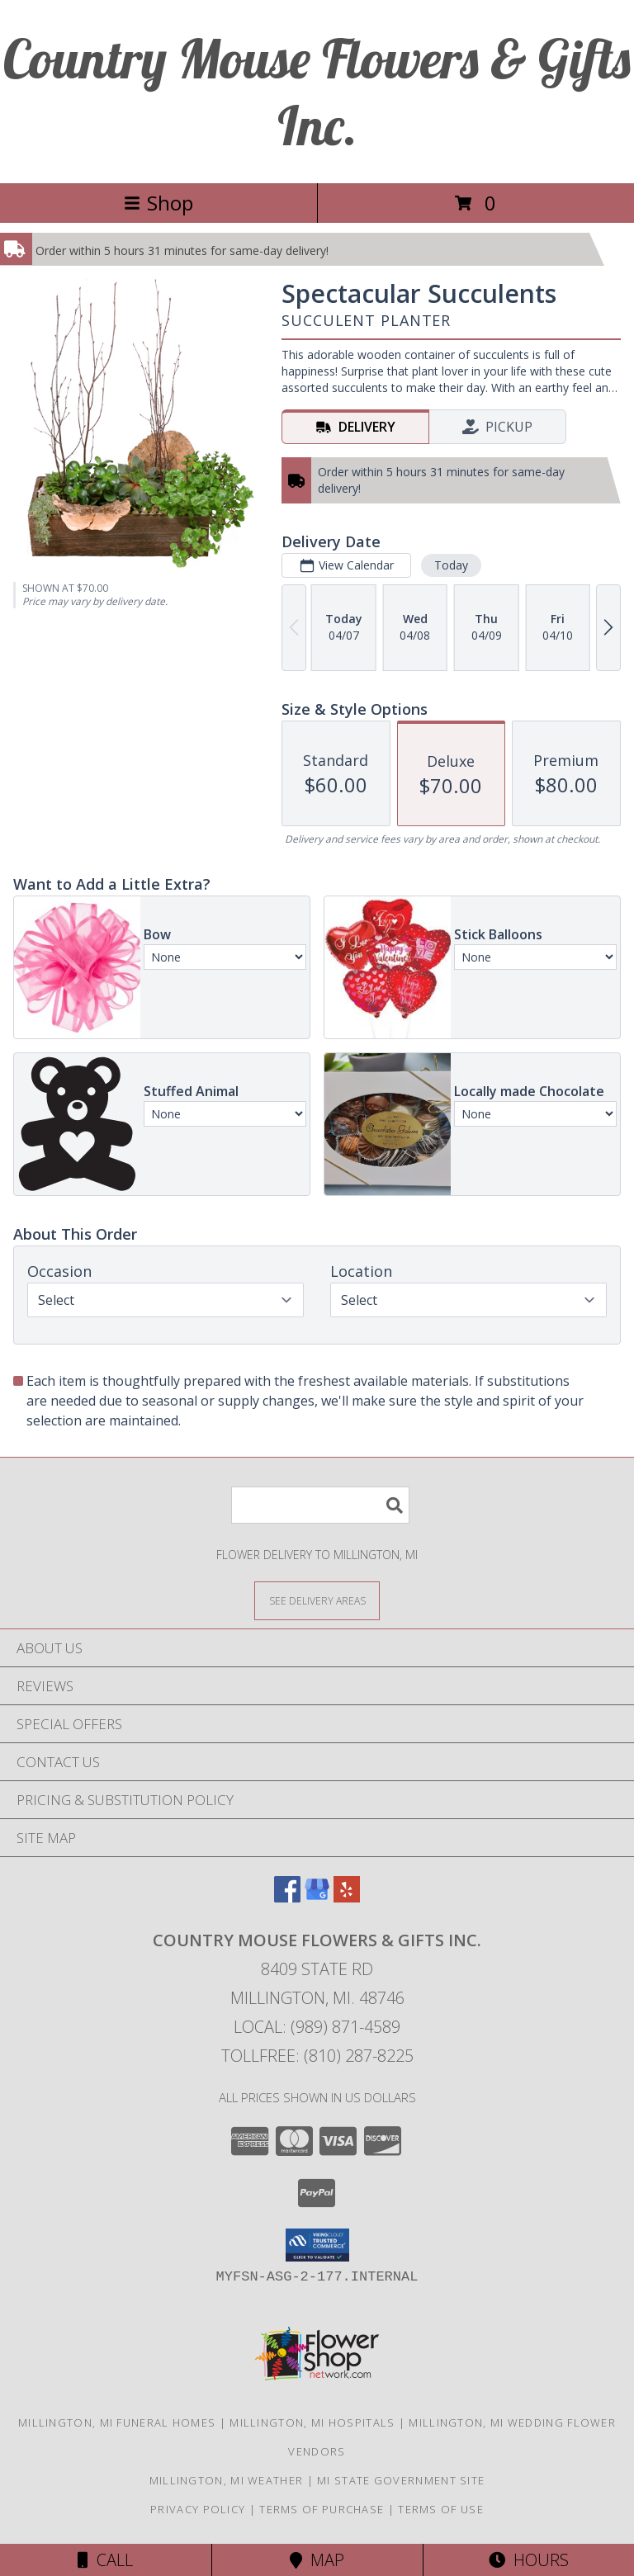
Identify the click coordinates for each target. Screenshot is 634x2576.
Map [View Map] (317, 2560)
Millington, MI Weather (226, 2480)
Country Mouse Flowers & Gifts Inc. (317, 91)
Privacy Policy (197, 2509)
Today (451, 565)
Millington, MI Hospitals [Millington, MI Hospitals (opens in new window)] (312, 2422)
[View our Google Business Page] (317, 1897)
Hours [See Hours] (529, 2560)
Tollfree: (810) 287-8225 (317, 2055)
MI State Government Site (401, 2480)
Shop (158, 202)
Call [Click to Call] (105, 2560)
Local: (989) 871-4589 (317, 2027)
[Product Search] (320, 1505)
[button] (317, 2245)
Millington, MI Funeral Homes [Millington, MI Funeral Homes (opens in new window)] (116, 2422)
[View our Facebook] (287, 1897)
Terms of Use (441, 2509)
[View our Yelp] (347, 1897)
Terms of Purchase (321, 2509)
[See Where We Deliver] (317, 1600)
